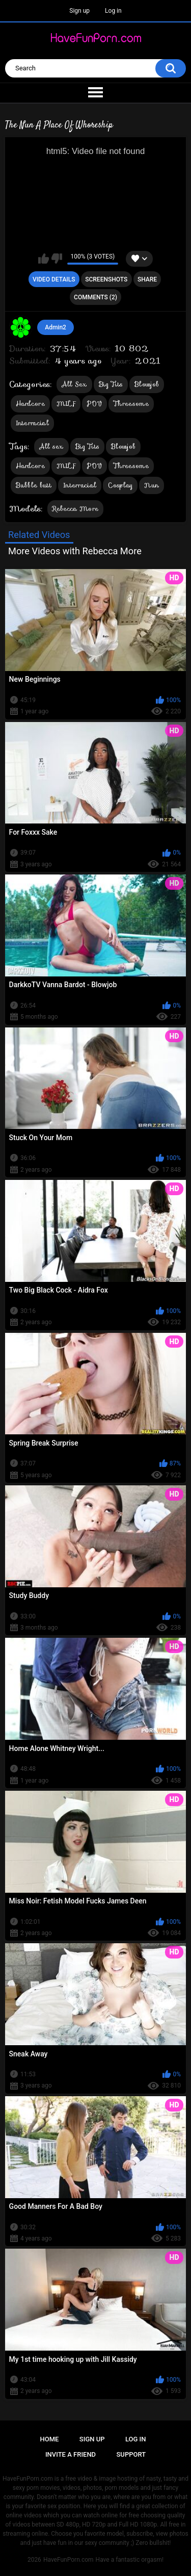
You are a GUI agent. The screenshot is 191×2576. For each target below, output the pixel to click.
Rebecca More (75, 508)
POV (94, 403)
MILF (66, 403)
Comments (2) (95, 297)
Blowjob (146, 384)
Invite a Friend (70, 2454)
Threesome (131, 403)
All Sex (74, 384)
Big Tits (111, 384)
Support (131, 2454)
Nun (151, 485)
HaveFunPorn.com (68, 2559)
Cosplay (120, 485)
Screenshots (106, 279)
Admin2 (55, 327)
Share (147, 279)
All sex (51, 446)
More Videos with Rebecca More (75, 551)
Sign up (79, 10)
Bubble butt (33, 485)
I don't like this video (56, 258)
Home (49, 2439)
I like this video (43, 258)
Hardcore (30, 403)
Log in (113, 10)
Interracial (32, 423)
